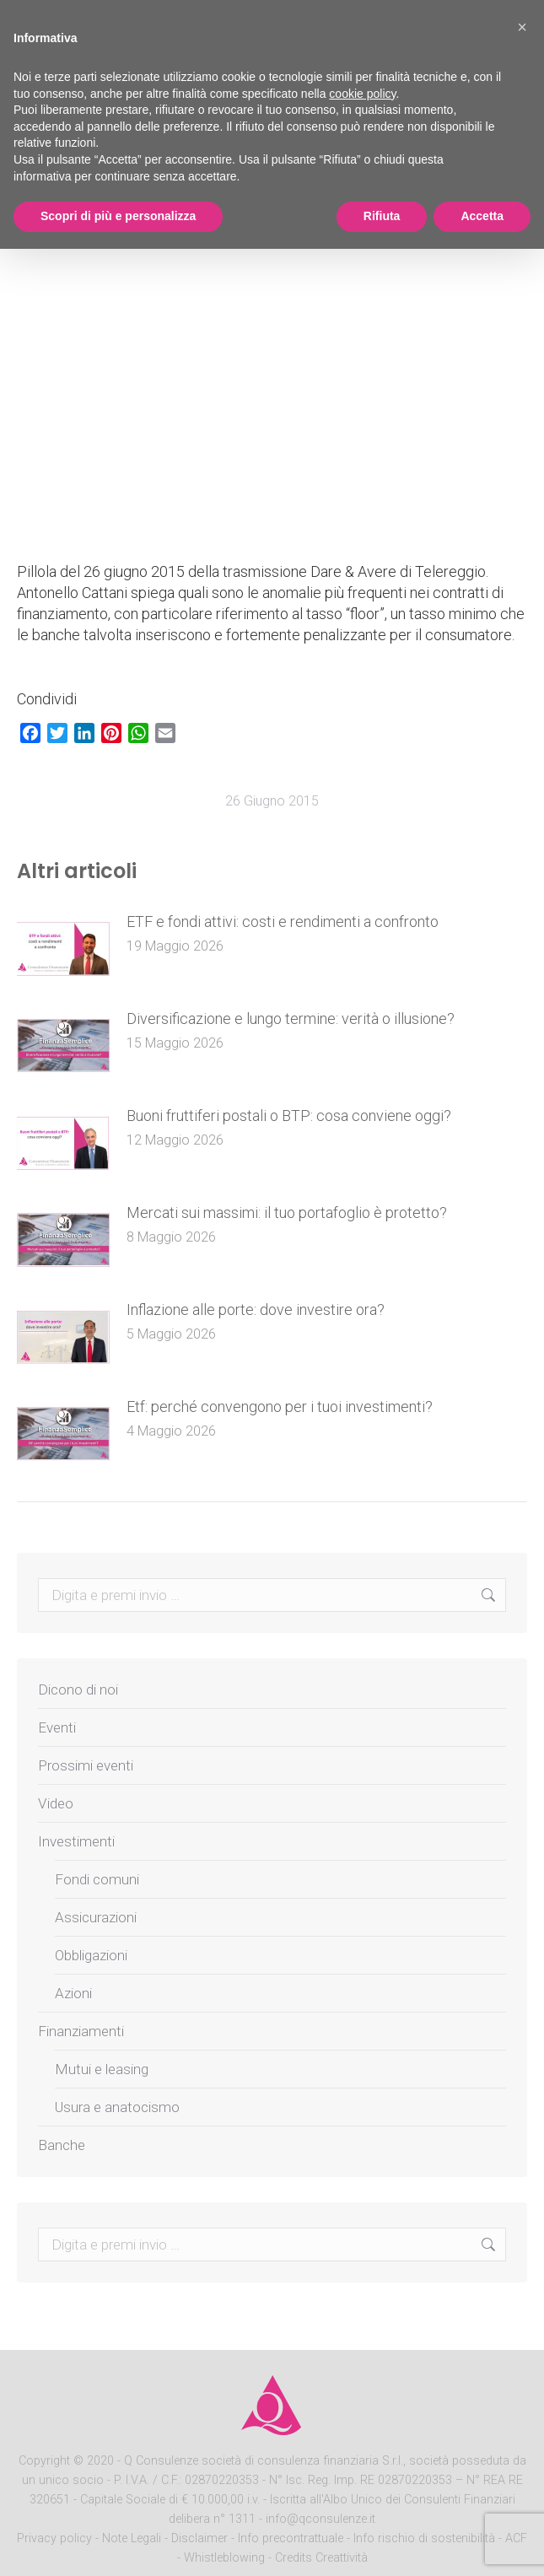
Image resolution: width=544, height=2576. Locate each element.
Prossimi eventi (85, 1765)
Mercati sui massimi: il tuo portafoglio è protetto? (287, 1212)
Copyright (44, 2461)
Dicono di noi (78, 1689)
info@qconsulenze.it (320, 2519)
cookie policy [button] (362, 93)
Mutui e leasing (101, 2069)
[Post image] (63, 949)
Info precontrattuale (292, 2538)
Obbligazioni (91, 1955)
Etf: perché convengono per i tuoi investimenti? (280, 1406)
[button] (522, 26)
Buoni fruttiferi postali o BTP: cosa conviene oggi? (289, 1115)
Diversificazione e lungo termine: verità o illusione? (291, 1018)
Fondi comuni (97, 1879)
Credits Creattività (321, 2558)
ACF (516, 2538)
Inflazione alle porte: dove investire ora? (256, 1309)
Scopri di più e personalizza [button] (118, 216)
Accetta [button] (482, 216)
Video (55, 1803)
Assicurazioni (96, 1917)
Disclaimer (199, 2538)
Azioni (73, 1993)
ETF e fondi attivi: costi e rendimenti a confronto (283, 921)
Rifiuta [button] (382, 216)
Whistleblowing (224, 2558)
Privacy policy (56, 2538)
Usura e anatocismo (117, 2107)
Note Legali (131, 2538)
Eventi (57, 1727)
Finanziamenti (81, 2031)
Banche (61, 2145)
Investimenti (76, 1841)
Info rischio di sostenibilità (425, 2538)
